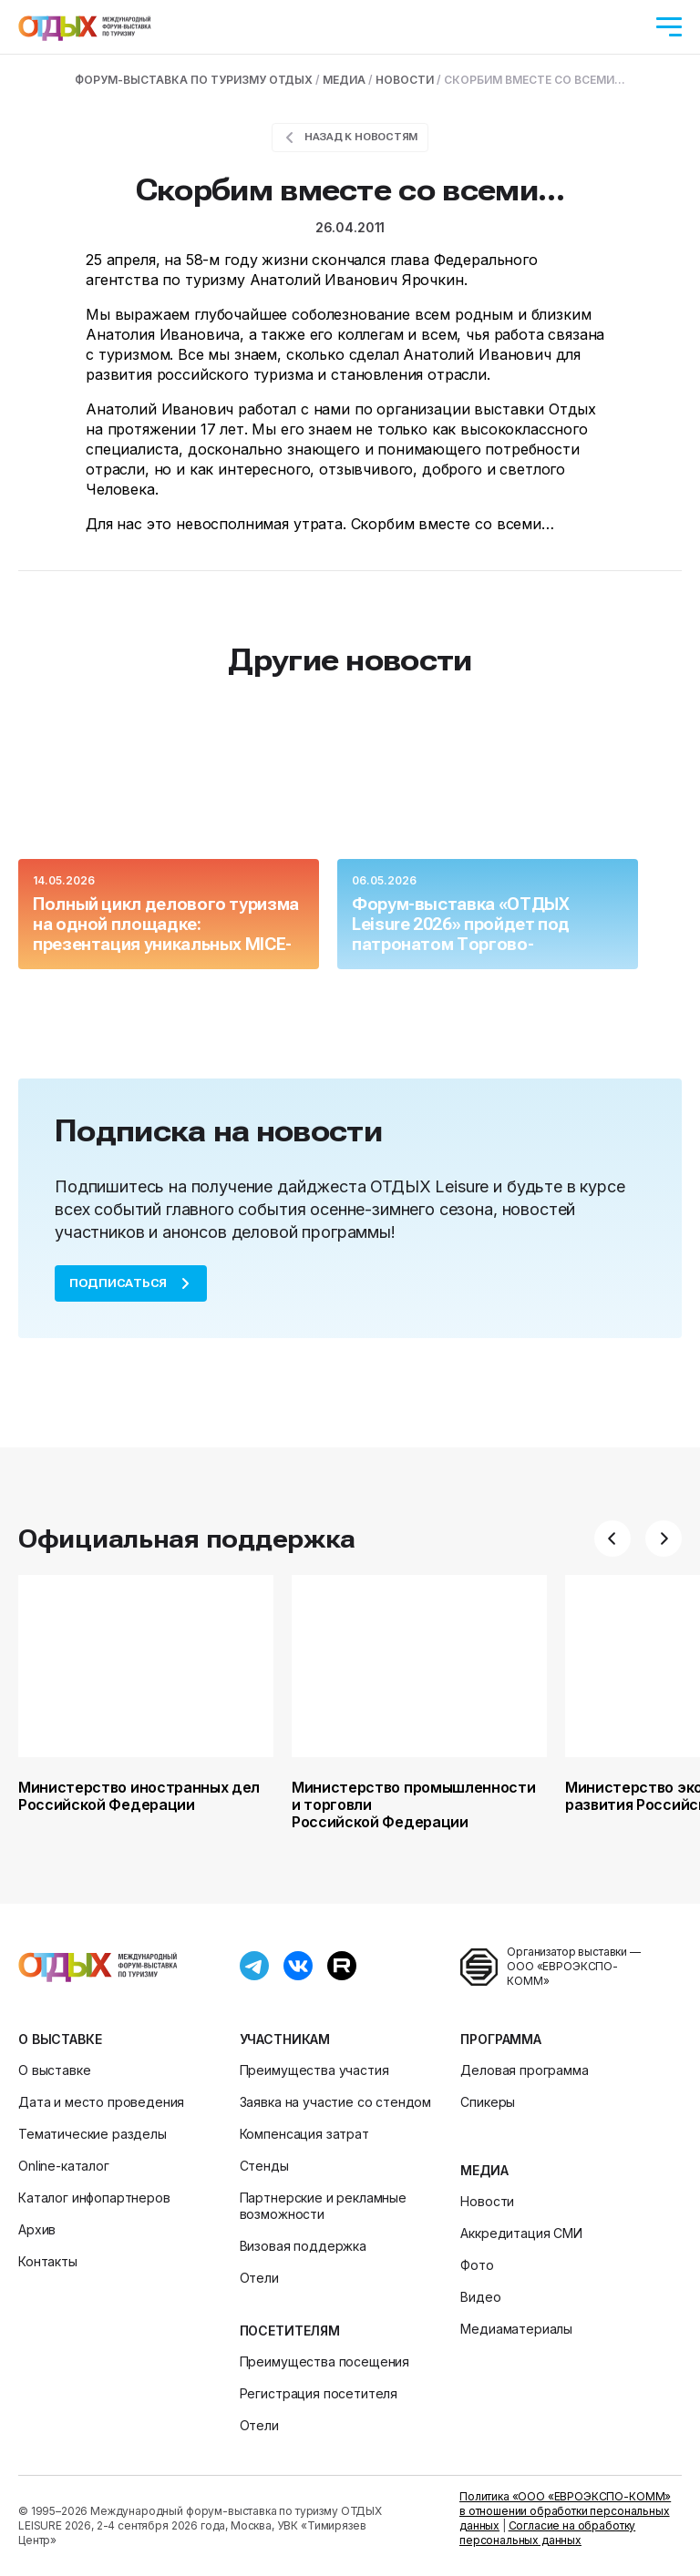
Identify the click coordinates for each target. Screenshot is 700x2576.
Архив (37, 2229)
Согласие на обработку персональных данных (547, 2533)
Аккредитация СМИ (521, 2233)
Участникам (285, 2039)
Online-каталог (63, 2165)
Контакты (47, 2261)
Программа (500, 2039)
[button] (612, 1538)
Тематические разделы (92, 2134)
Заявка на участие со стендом (336, 2102)
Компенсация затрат (304, 2134)
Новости (487, 2201)
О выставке (59, 2039)
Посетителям (290, 2330)
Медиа (484, 2170)
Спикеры (487, 2102)
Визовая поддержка (303, 2246)
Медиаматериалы (516, 2328)
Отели (259, 2277)
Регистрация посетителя (318, 2393)
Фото (476, 2265)
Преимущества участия (314, 2070)
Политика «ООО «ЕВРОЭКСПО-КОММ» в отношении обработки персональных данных (565, 2510)
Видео (480, 2297)
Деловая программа (524, 2070)
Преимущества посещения (324, 2361)
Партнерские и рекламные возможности (323, 2206)
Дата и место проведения (101, 2102)
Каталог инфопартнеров (94, 2197)
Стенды (264, 2165)
